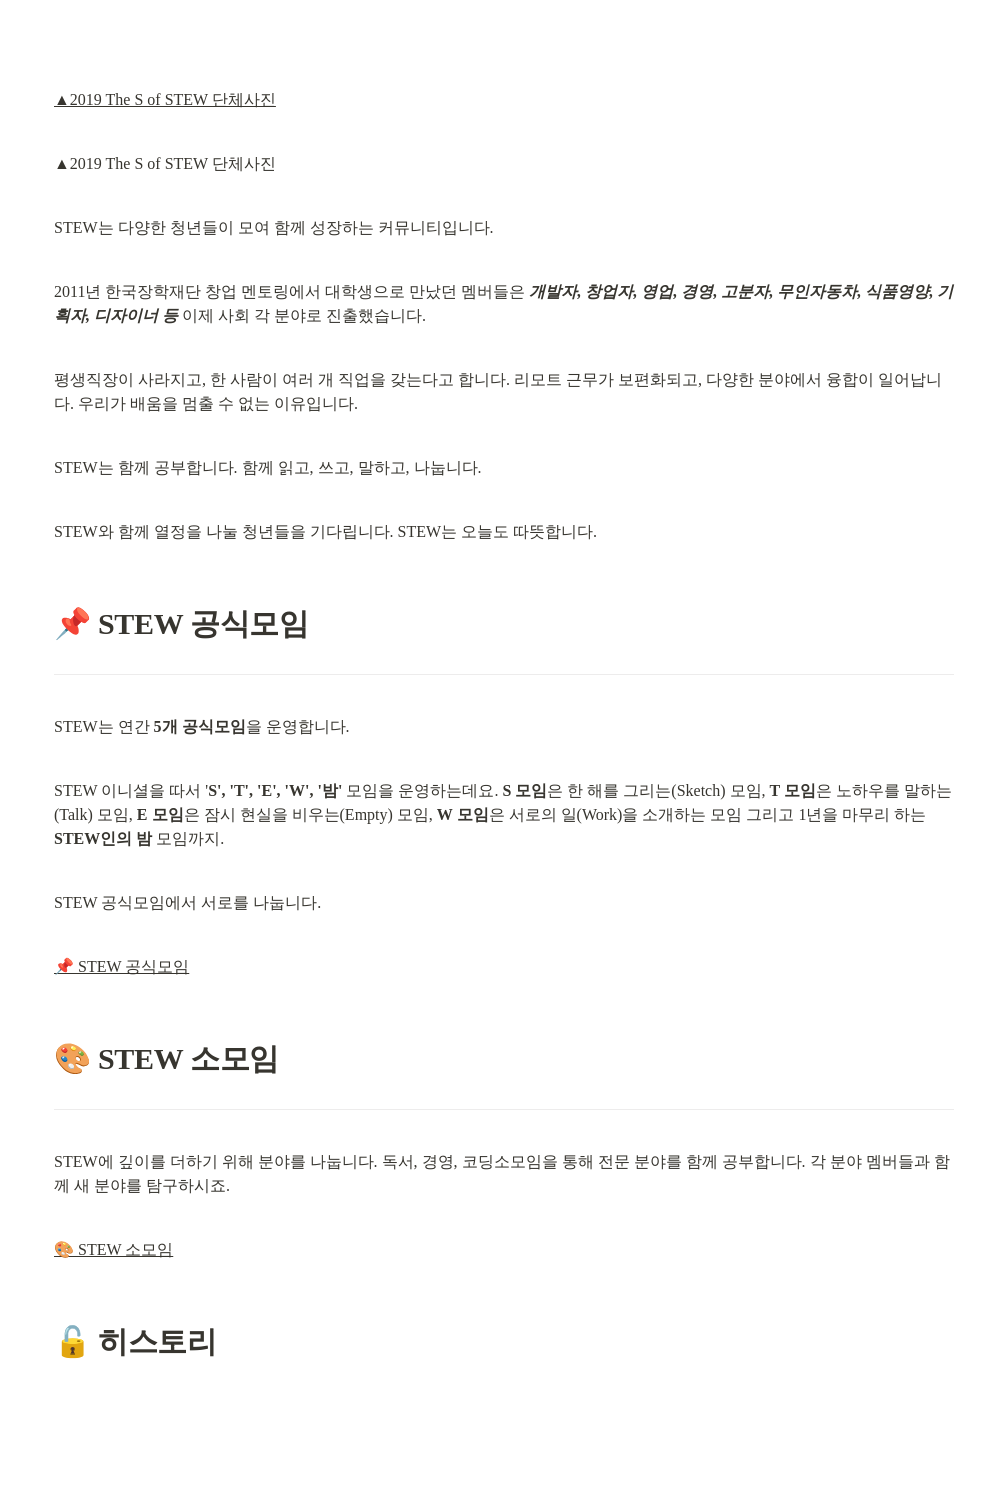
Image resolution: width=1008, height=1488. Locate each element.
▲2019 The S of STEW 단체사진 (165, 99)
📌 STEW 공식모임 (121, 966)
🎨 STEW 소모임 (113, 1249)
